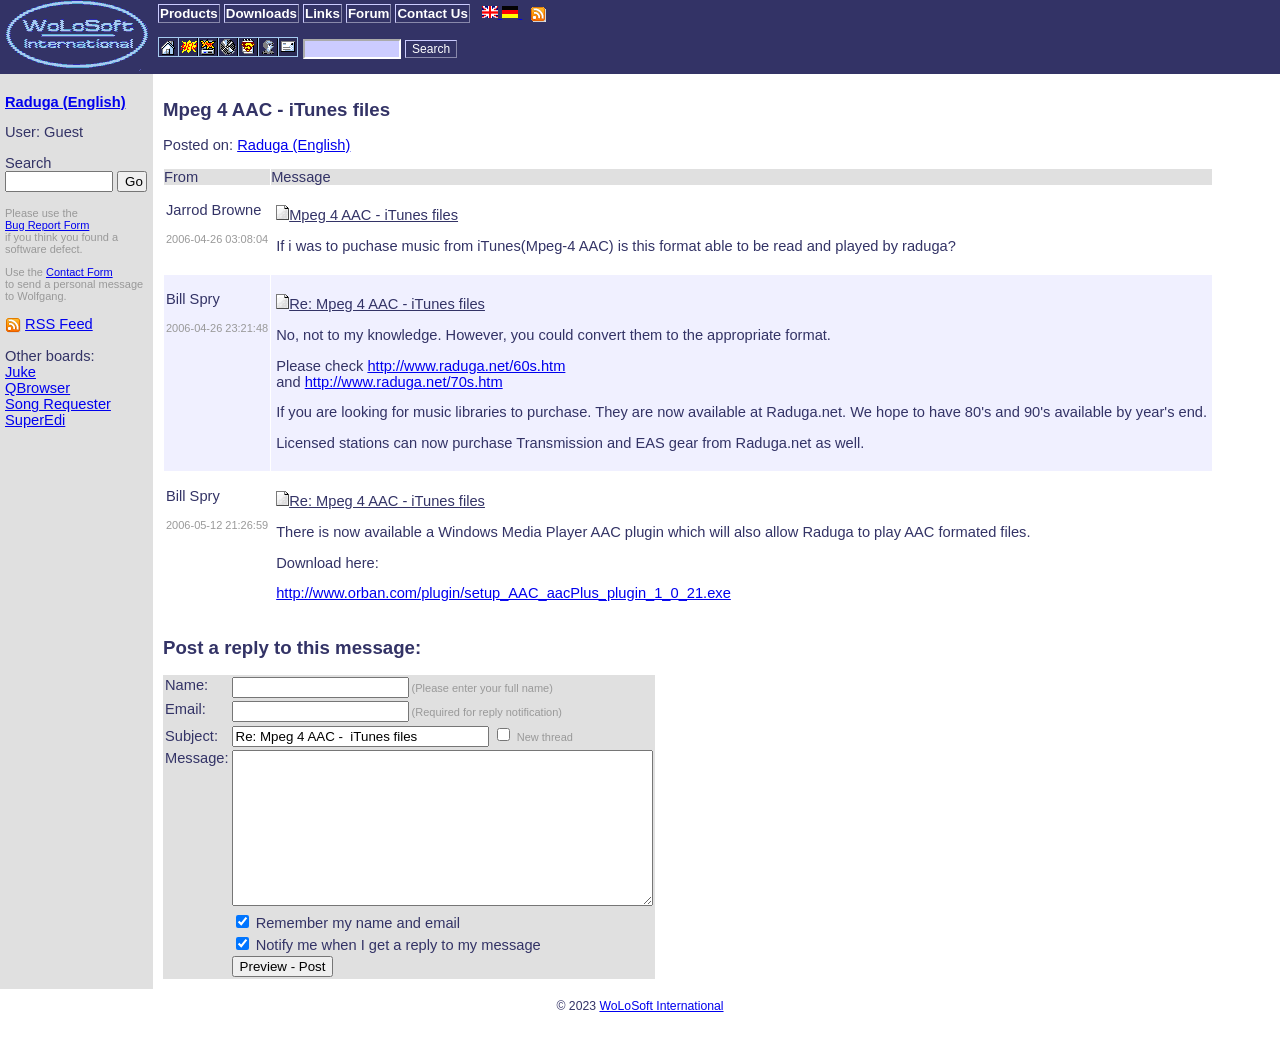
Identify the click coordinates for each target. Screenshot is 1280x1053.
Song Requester (58, 404)
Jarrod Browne (213, 210)
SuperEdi (35, 420)
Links (322, 13)
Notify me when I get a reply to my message (398, 975)
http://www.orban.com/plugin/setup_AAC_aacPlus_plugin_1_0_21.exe (503, 593)
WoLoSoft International (661, 1036)
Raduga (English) (65, 102)
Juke (20, 372)
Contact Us (432, 13)
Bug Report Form (47, 225)
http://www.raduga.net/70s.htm (404, 382)
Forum (368, 13)
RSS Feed (59, 324)
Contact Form (79, 272)
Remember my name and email (358, 953)
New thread (545, 737)
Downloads (261, 13)
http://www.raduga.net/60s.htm (466, 366)
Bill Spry (193, 299)
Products (189, 13)
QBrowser (37, 388)
